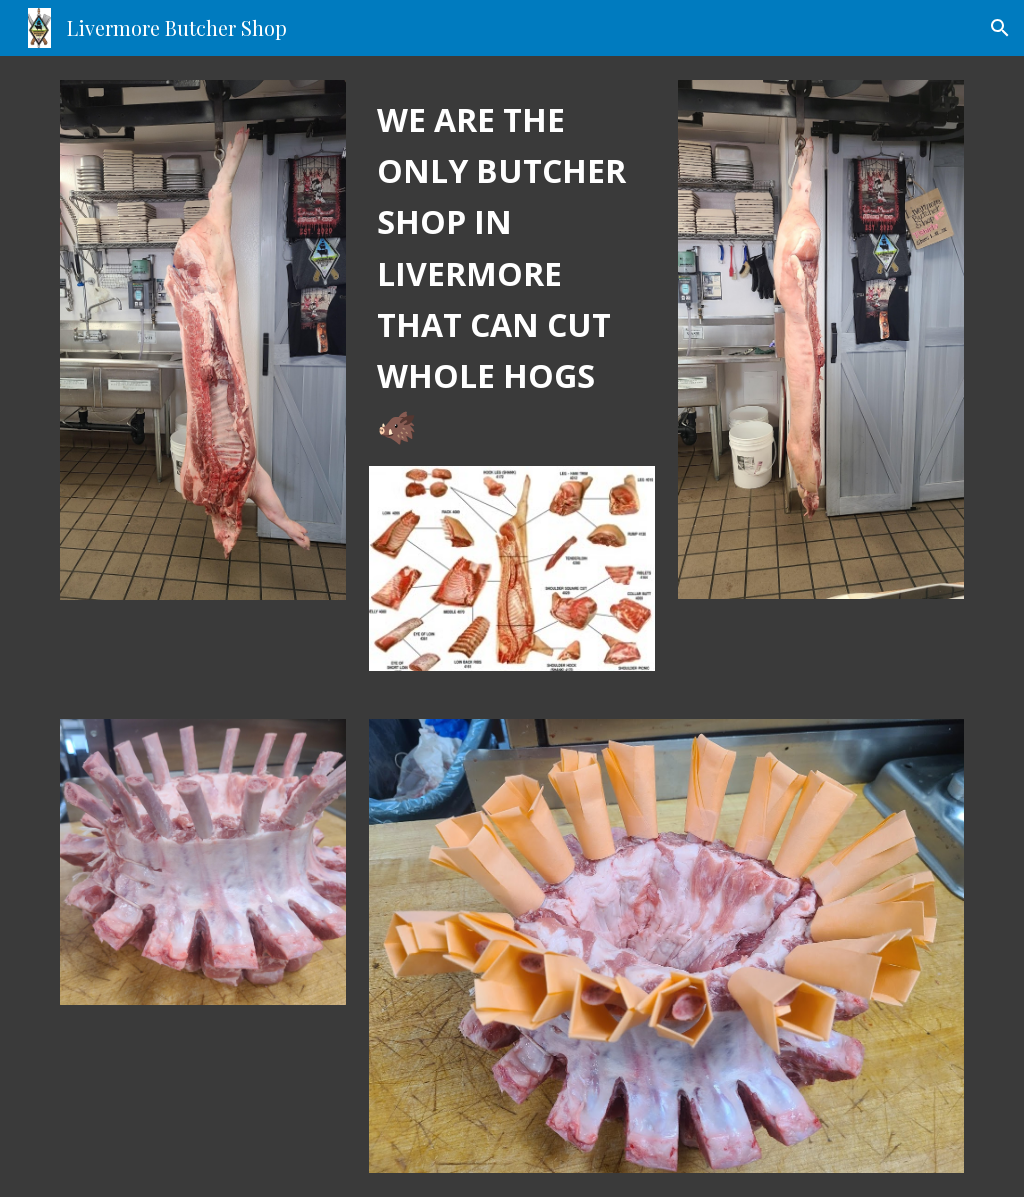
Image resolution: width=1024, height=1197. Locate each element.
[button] (1000, 28)
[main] (512, 273)
